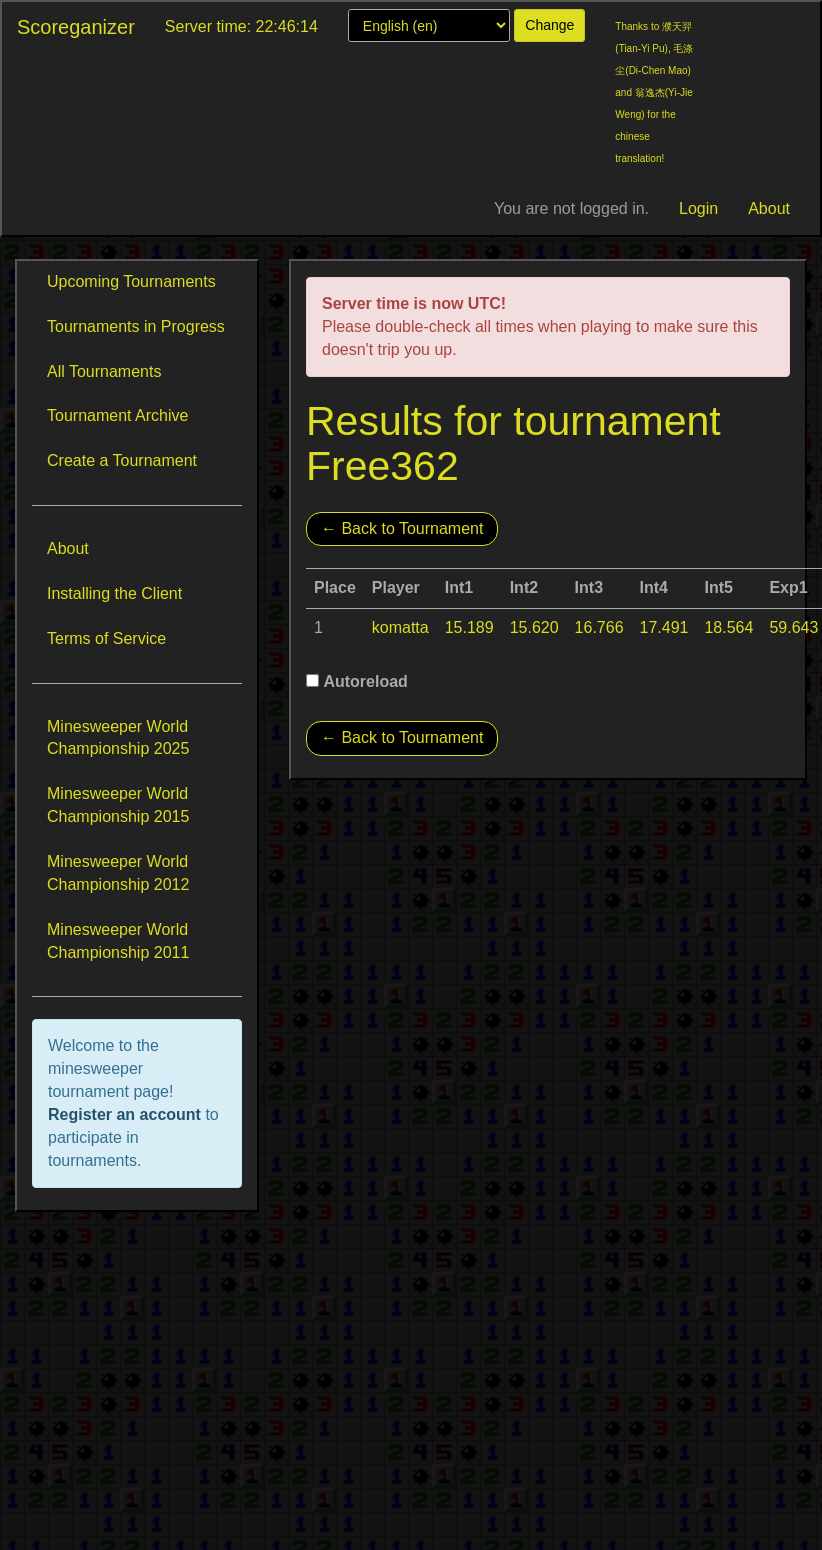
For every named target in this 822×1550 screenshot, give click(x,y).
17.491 (664, 627)
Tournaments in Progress (136, 326)
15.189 (469, 627)
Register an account (126, 1114)
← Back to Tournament (402, 528)
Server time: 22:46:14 (241, 26)
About (769, 208)
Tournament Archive (117, 415)
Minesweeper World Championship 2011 (118, 941)
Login (698, 208)
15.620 (534, 627)
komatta (400, 627)
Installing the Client (114, 593)
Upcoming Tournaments (131, 281)
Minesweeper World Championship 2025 (118, 738)
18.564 (728, 627)
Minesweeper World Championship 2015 (118, 805)
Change (549, 25)
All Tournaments (104, 371)
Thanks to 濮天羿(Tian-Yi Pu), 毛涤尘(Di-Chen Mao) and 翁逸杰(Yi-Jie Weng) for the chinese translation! (654, 92)
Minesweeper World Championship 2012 (118, 873)
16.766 (599, 627)
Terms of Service (106, 638)
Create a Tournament (122, 460)
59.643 (793, 627)
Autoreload (365, 681)
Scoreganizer (76, 27)
